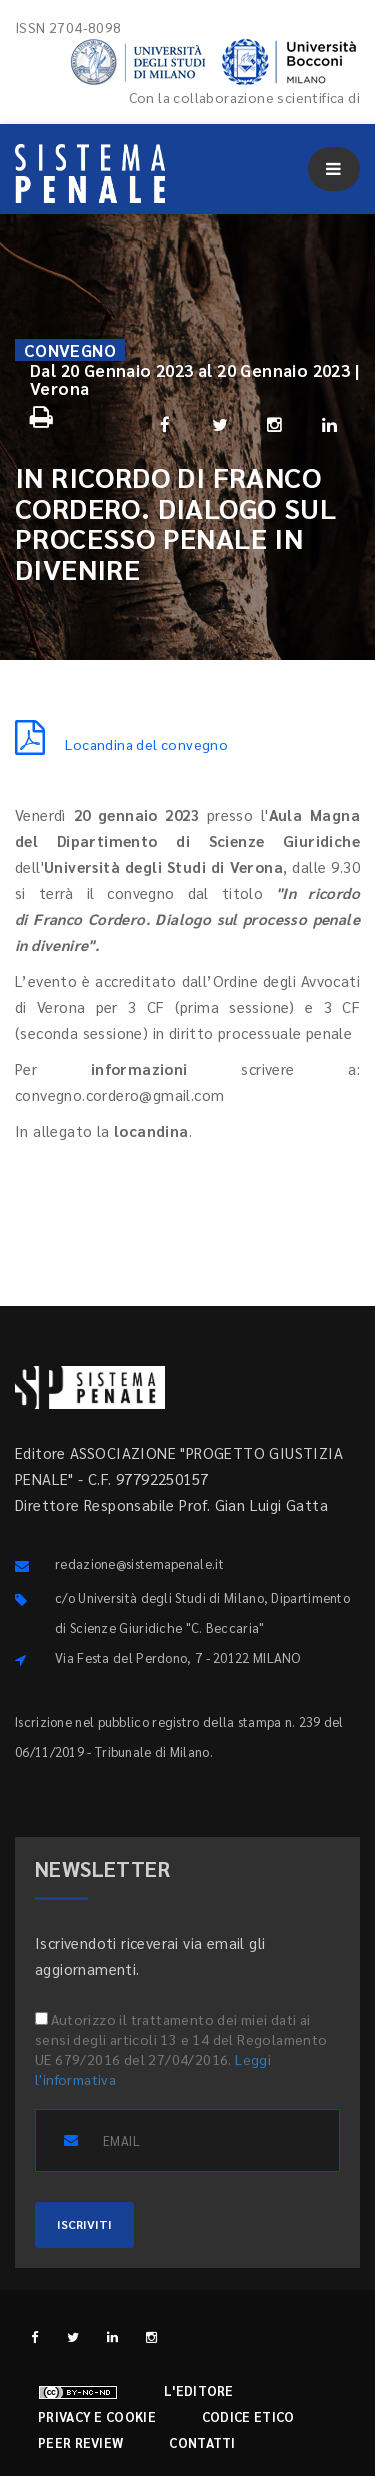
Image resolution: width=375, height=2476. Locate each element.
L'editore (199, 2390)
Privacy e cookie (97, 2416)
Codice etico (248, 2416)
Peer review (80, 2442)
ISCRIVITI (84, 2224)
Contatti (202, 2442)
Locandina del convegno (121, 744)
